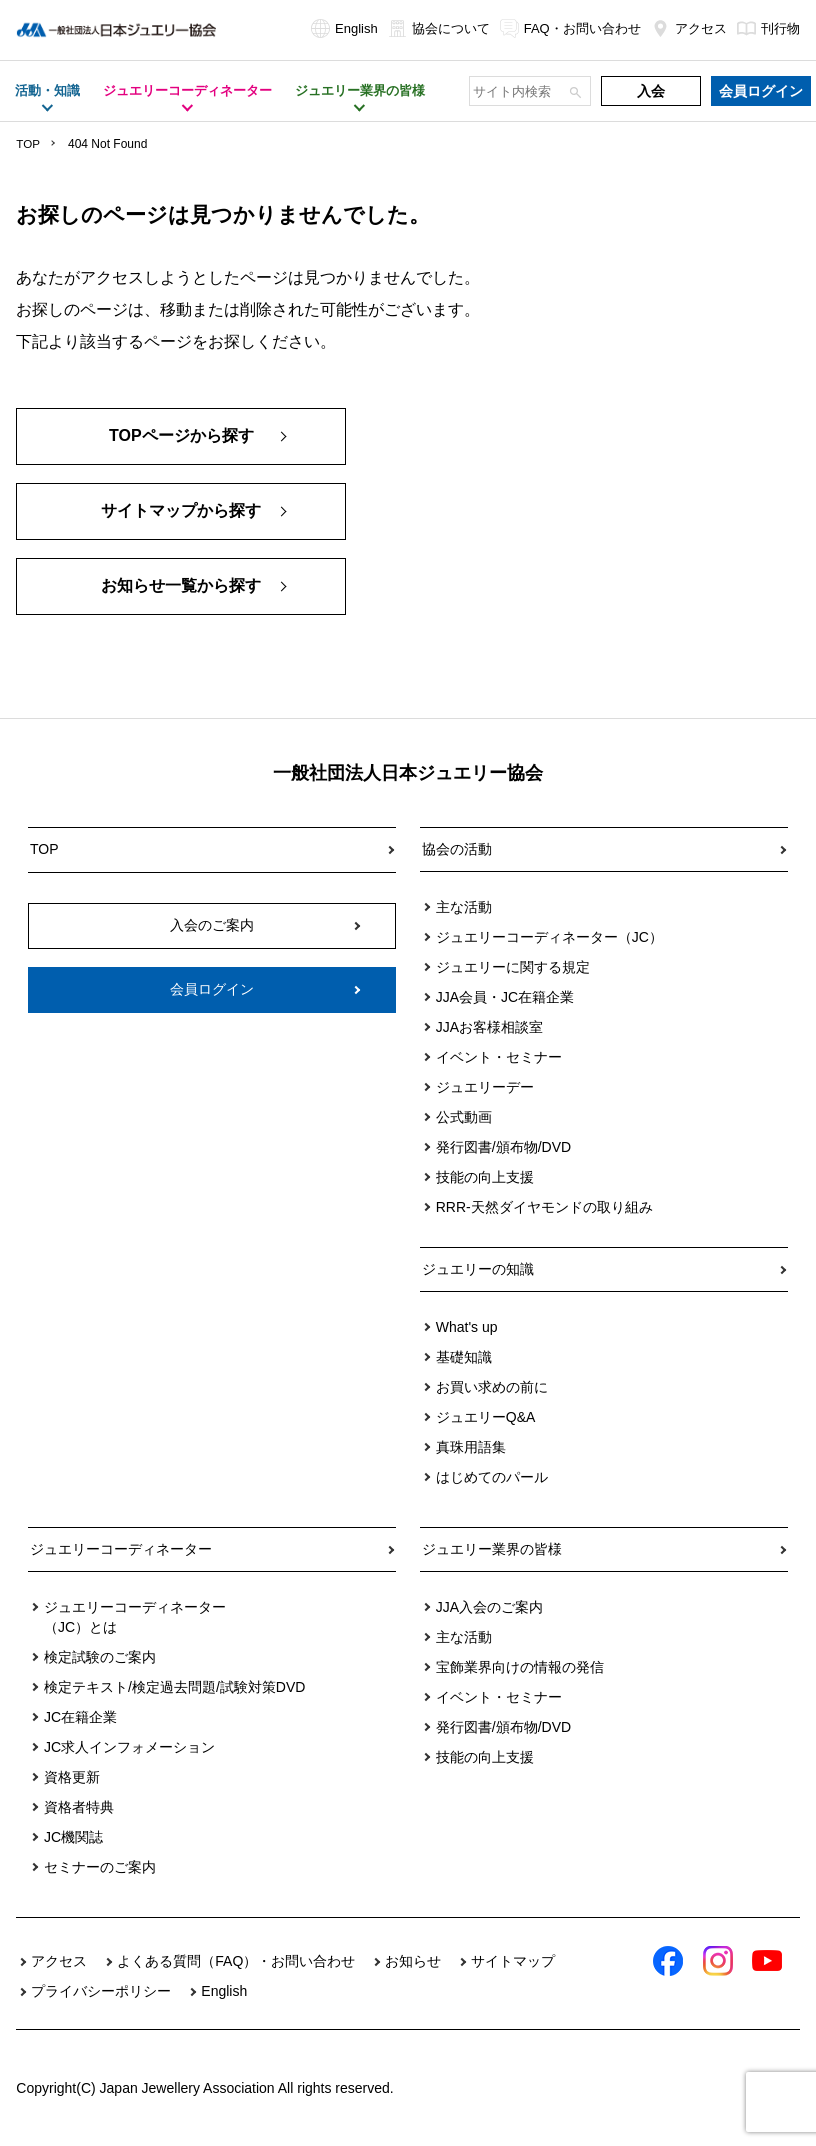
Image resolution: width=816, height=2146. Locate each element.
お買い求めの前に (492, 1387)
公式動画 (464, 1117)
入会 (651, 91)
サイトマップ (513, 1961)
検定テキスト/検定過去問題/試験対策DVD (174, 1687)
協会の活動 (457, 849)
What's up (467, 1327)
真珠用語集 (471, 1447)
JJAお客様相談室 (489, 1027)
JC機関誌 (73, 1837)
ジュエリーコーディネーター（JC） (549, 937)
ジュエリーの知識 (478, 1269)
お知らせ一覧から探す (181, 586)
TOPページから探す (181, 436)
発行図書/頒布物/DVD (503, 1147)
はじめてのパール (492, 1477)
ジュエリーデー (485, 1087)
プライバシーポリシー (101, 1991)
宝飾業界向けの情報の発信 (520, 1667)
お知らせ (413, 1961)
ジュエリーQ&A (486, 1417)
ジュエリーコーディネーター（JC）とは (135, 1617)
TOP (28, 144)
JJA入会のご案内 (489, 1607)
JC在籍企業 (80, 1717)
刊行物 (768, 28)
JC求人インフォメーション (129, 1747)
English (344, 28)
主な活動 (464, 907)
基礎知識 (464, 1357)
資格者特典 (79, 1807)
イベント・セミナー (499, 1057)
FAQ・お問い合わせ (570, 28)
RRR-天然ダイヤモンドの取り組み (544, 1207)
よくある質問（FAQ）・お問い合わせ (236, 1961)
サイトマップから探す (181, 511)
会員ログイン (761, 91)
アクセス (689, 28)
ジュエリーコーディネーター (121, 1549)
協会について (439, 28)
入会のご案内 (212, 924)
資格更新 (72, 1777)
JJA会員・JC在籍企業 (505, 997)
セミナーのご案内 (100, 1867)
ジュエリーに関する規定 (513, 967)
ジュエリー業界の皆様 (492, 1549)
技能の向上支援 (485, 1177)
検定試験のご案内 (100, 1657)
